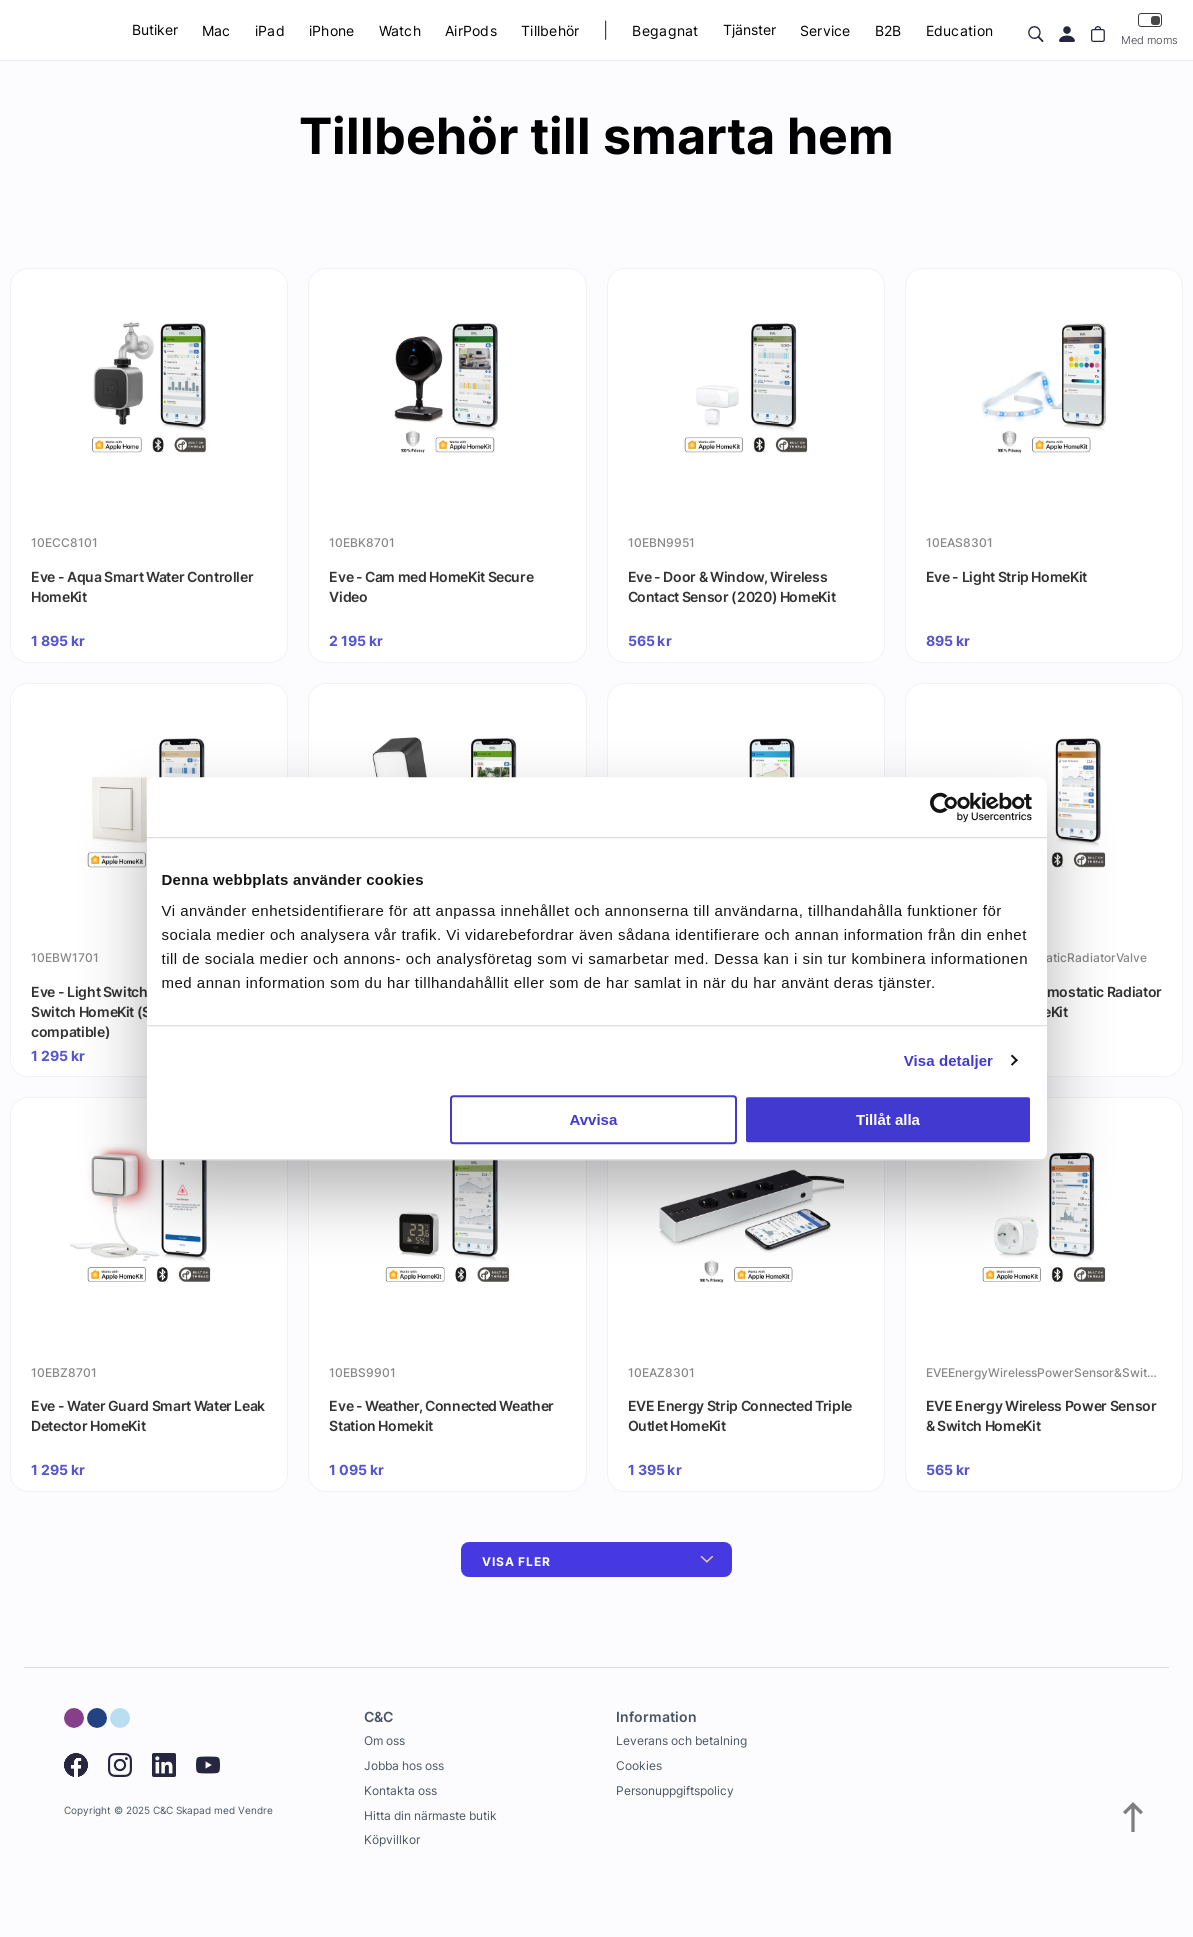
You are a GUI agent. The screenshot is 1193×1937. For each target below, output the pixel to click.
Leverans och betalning (681, 1740)
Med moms (1149, 29)
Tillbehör (550, 30)
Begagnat (665, 30)
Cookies (639, 1765)
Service (825, 30)
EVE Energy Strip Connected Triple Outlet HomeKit (740, 1415)
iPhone (332, 30)
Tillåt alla (888, 1119)
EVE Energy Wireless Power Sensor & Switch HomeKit (1041, 1415)
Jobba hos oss (404, 1765)
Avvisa (593, 1119)
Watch (400, 30)
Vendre (255, 1810)
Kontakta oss (400, 1790)
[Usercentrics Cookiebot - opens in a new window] (944, 807)
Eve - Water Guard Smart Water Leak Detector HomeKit (148, 1415)
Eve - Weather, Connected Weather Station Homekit (441, 1415)
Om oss (384, 1740)
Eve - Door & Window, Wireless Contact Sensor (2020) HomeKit (732, 586)
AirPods (471, 30)
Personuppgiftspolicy (675, 1790)
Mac (216, 30)
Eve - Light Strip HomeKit (1006, 576)
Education (960, 30)
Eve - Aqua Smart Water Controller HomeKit (142, 586)
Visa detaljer (948, 1060)
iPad (270, 30)
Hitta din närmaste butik (430, 1815)
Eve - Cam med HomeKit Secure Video (431, 586)
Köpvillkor (392, 1839)
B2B (888, 30)
